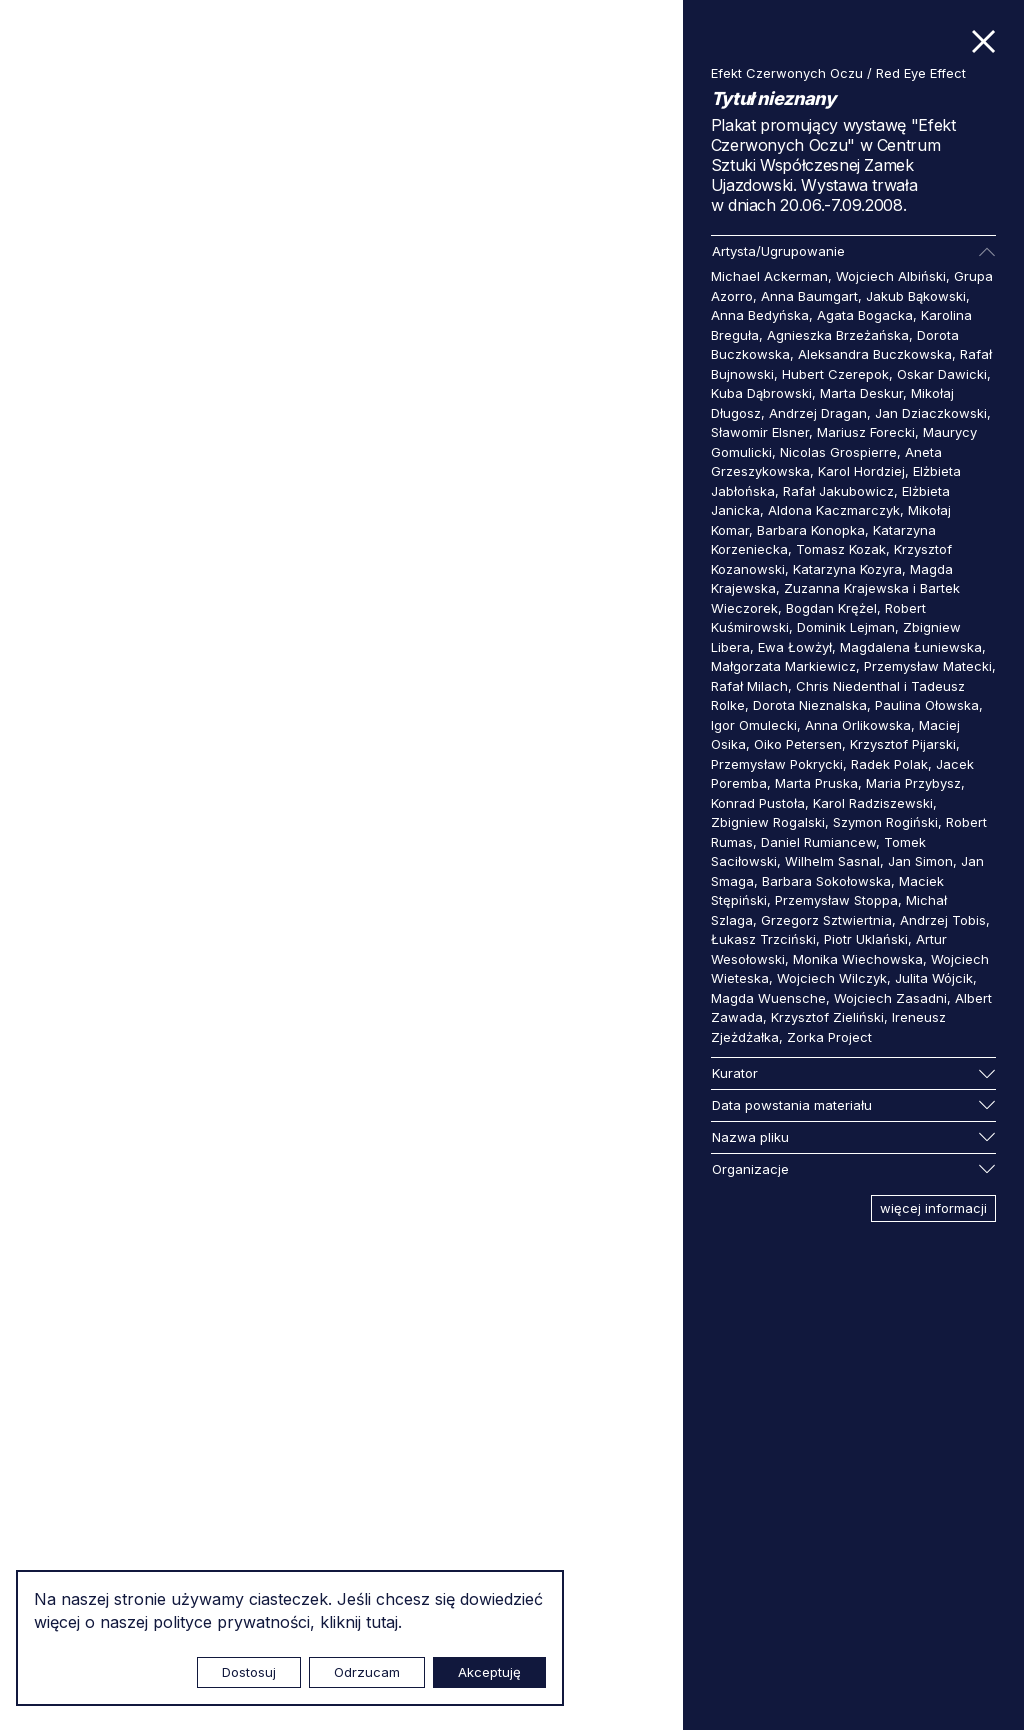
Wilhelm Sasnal (832, 861)
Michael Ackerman (769, 276)
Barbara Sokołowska (826, 881)
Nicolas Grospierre (838, 452)
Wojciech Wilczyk (832, 978)
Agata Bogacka (865, 315)
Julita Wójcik (934, 978)
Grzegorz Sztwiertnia (826, 920)
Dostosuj (249, 1672)
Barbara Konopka (811, 530)
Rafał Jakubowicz (838, 491)
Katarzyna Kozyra (847, 569)
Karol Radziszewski (873, 803)
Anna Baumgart (809, 296)
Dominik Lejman (846, 627)
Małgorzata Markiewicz (783, 666)
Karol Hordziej (861, 471)
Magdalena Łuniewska (911, 647)
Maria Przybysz (913, 783)
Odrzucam (367, 1672)
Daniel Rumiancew (818, 842)
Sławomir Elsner (760, 432)
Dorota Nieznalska (810, 705)
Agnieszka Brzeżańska (838, 335)
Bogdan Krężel (831, 608)
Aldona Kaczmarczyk (834, 510)
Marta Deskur (861, 393)
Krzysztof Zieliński (827, 1017)
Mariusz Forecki (866, 432)
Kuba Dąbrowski (761, 393)
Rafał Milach (749, 686)
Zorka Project (829, 1037)
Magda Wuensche (768, 998)
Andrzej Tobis (943, 920)
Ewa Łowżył (795, 647)
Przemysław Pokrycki (777, 764)
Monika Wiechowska (858, 959)
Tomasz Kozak (841, 549)
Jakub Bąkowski (916, 296)
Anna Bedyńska (760, 315)
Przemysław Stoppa (836, 900)
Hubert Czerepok (835, 374)
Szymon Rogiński (885, 822)
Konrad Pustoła (758, 803)
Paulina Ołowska (927, 705)
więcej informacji (933, 1208)
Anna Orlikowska (858, 725)
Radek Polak (889, 764)
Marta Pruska (816, 783)
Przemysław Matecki (928, 666)
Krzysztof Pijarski (903, 744)
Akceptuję (489, 1672)
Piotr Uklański (866, 939)
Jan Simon (920, 861)
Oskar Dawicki (942, 374)
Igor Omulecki (754, 725)
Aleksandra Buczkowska (875, 354)
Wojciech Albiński (891, 276)
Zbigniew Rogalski (768, 822)
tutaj (382, 1622)
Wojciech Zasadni (890, 998)
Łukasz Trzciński (763, 939)
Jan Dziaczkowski (931, 413)
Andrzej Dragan (818, 413)
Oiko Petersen (798, 744)
